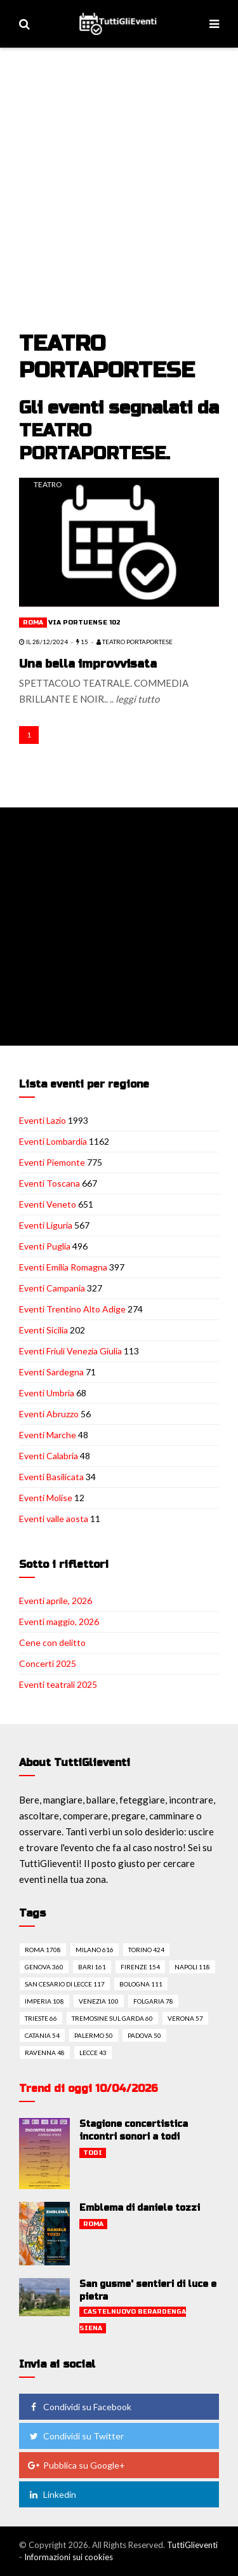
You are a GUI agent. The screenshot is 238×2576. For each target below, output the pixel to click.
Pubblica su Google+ (76, 2465)
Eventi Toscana (49, 1183)
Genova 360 (44, 1967)
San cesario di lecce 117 (65, 1984)
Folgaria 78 (153, 2001)
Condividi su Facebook (79, 2406)
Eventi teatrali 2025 (58, 1684)
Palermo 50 (93, 2035)
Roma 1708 (43, 1949)
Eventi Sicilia (43, 1330)
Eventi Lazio (42, 1120)
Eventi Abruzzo (49, 1413)
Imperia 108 (44, 2001)
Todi (92, 2153)
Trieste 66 (41, 2018)
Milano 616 (95, 1949)
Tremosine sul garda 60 (112, 2018)
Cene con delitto (52, 1642)
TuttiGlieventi (192, 2545)
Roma (33, 622)
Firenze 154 (140, 1967)
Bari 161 (92, 1967)
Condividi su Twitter (75, 2436)
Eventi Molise (45, 1497)
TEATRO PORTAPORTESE (134, 641)
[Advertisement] (119, 205)
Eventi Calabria (48, 1455)
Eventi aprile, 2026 (55, 1600)
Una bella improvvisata (88, 664)
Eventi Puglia (44, 1246)
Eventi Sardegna (51, 1371)
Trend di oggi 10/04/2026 (88, 2088)
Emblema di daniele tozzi (139, 2207)
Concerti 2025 (47, 1663)
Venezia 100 (99, 2001)
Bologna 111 (140, 1984)
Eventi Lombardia (53, 1141)
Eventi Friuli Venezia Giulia (70, 1350)
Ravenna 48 (45, 2052)
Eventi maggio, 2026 (59, 1621)
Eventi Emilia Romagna (63, 1267)
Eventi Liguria (45, 1225)
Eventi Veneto (47, 1204)
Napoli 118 (192, 1967)
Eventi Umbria (46, 1392)
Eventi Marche (47, 1434)
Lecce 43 (93, 2052)
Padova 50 (144, 2035)
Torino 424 (146, 1949)
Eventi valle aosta (53, 1518)
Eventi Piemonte (52, 1162)
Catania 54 (42, 2035)
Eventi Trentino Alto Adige (72, 1309)
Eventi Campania (52, 1288)
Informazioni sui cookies (68, 2557)
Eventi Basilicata (51, 1476)
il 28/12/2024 (43, 641)
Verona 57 (185, 2018)
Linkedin (51, 2494)
